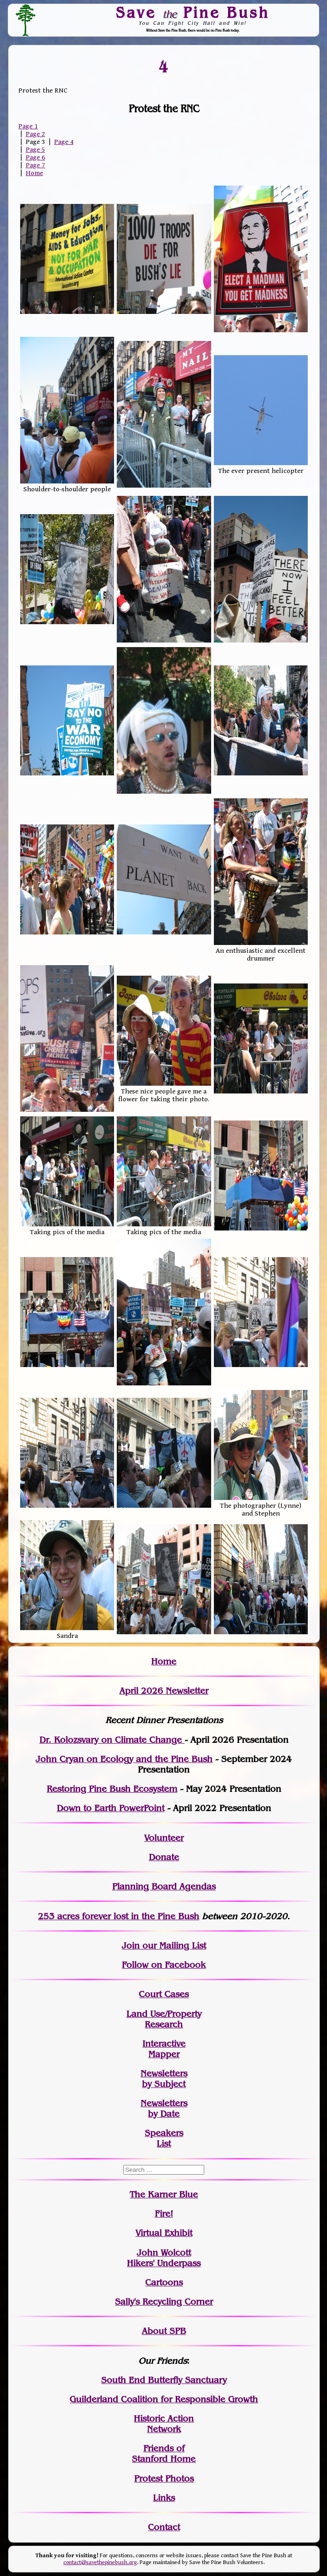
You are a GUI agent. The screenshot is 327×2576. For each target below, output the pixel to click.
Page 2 (35, 134)
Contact (164, 2527)
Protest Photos (164, 2478)
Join (131, 1945)
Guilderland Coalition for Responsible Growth (164, 2399)
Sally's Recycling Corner (164, 2301)
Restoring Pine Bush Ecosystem (112, 1789)
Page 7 (35, 165)
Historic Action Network (164, 2423)
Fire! (164, 2213)
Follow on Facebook (164, 1965)
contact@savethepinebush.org (100, 2562)
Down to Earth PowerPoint (110, 1808)
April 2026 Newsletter (164, 1691)
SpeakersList (164, 2138)
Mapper (164, 2054)
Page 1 (28, 126)
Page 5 (35, 150)
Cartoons (164, 2282)
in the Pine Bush (146, 1916)
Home (34, 173)
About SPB (164, 2331)
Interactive (163, 2043)
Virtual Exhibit (164, 2233)
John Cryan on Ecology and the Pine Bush (124, 1759)
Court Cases (164, 1994)
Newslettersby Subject (164, 2078)
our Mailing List (173, 1945)
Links (164, 2498)
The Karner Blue (164, 2194)
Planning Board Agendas (164, 1886)
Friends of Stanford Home (164, 2453)
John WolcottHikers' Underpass (164, 2257)
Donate (164, 1857)
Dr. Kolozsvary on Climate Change (112, 1740)
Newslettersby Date (164, 2108)
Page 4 (63, 142)
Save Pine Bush (193, 12)
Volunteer (164, 1838)
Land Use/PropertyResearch (164, 2019)
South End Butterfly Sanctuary (164, 2380)
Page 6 (35, 157)
